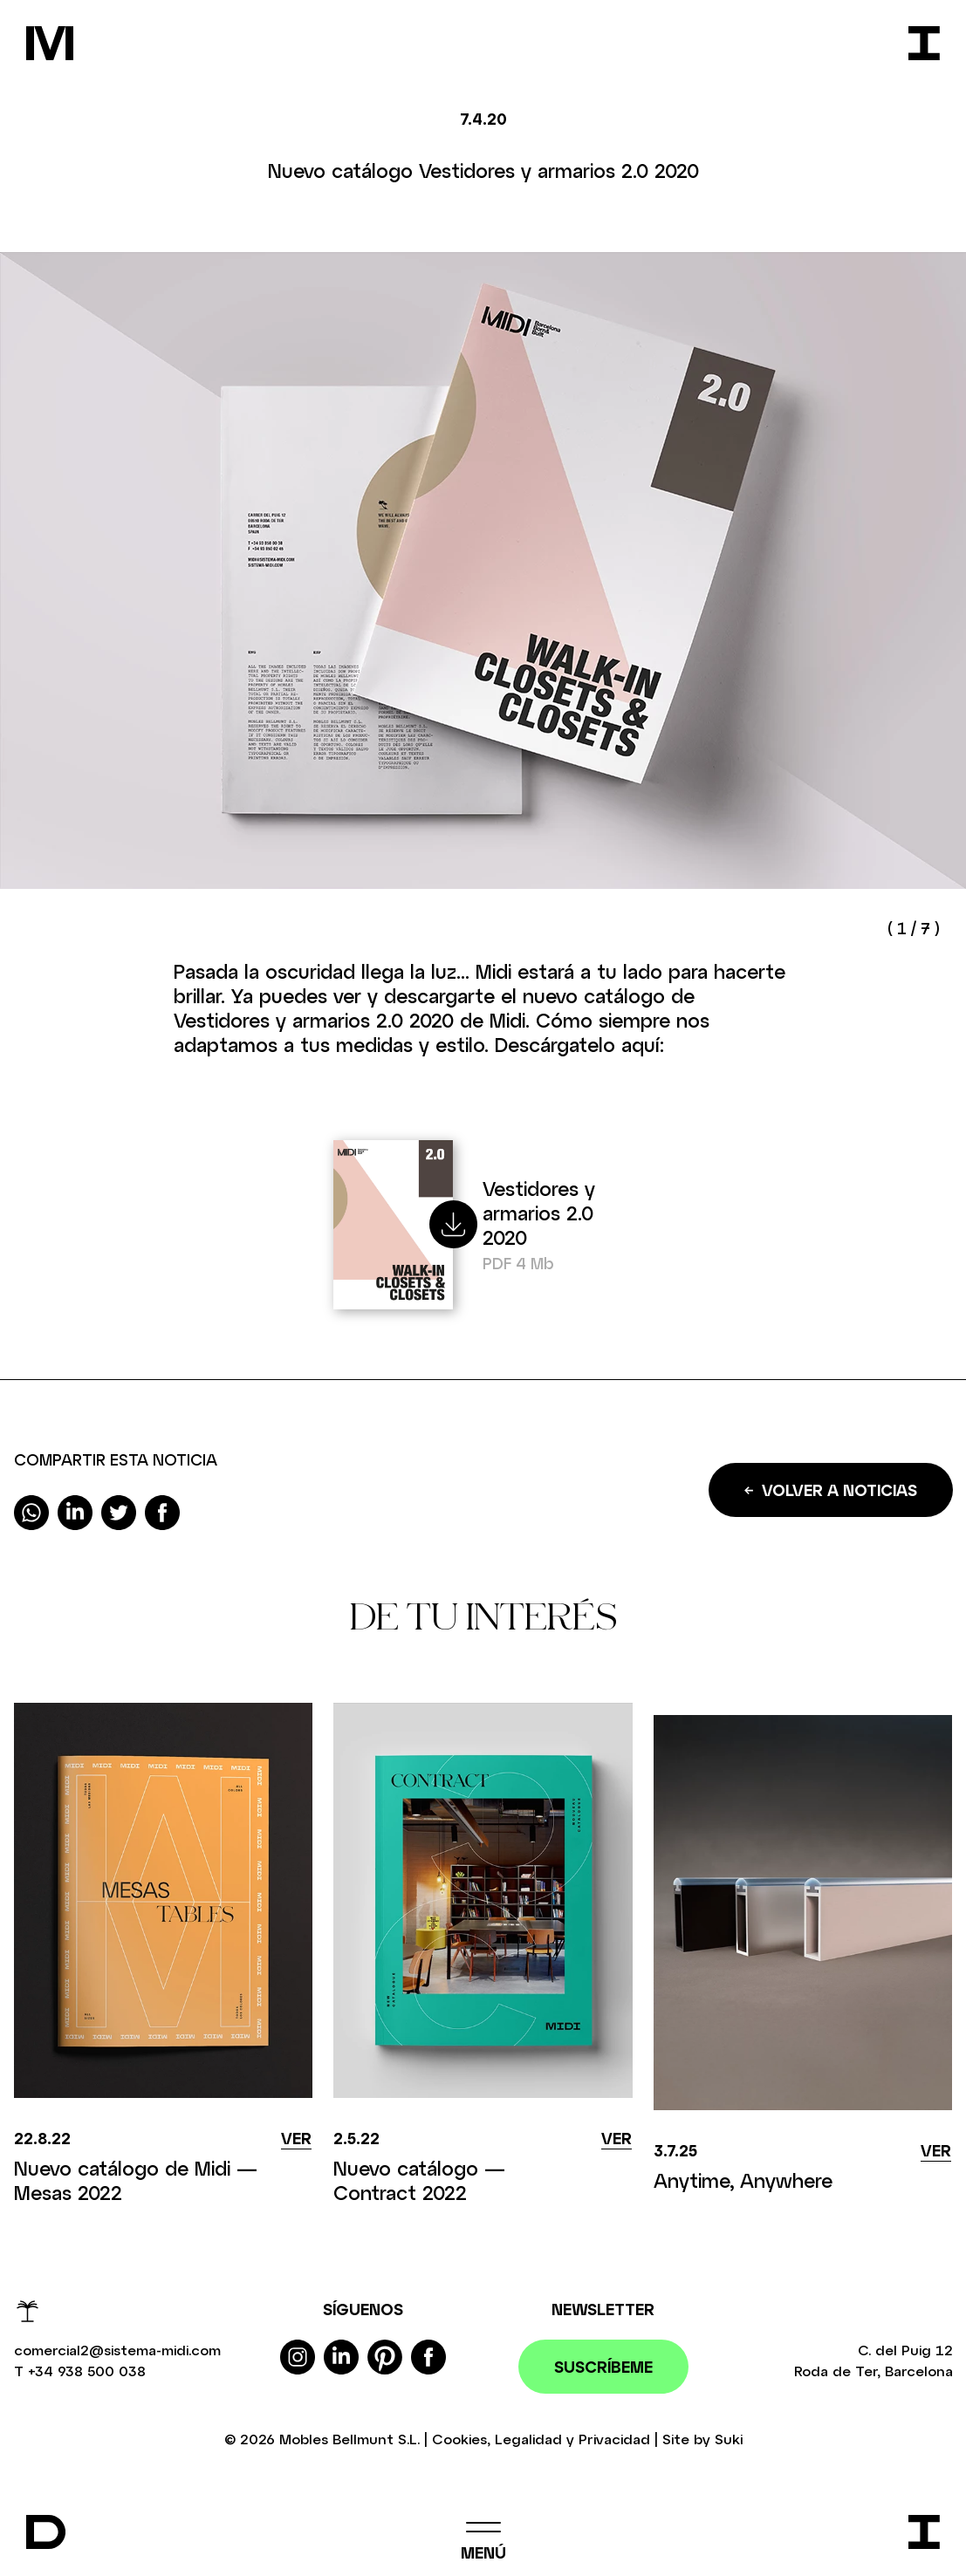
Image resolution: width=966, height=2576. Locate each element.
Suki (729, 2438)
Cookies (459, 2438)
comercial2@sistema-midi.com (117, 2349)
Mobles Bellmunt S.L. (349, 2438)
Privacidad (614, 2438)
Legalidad (528, 2438)
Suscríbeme (603, 2366)
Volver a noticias (830, 1490)
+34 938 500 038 (87, 2370)
